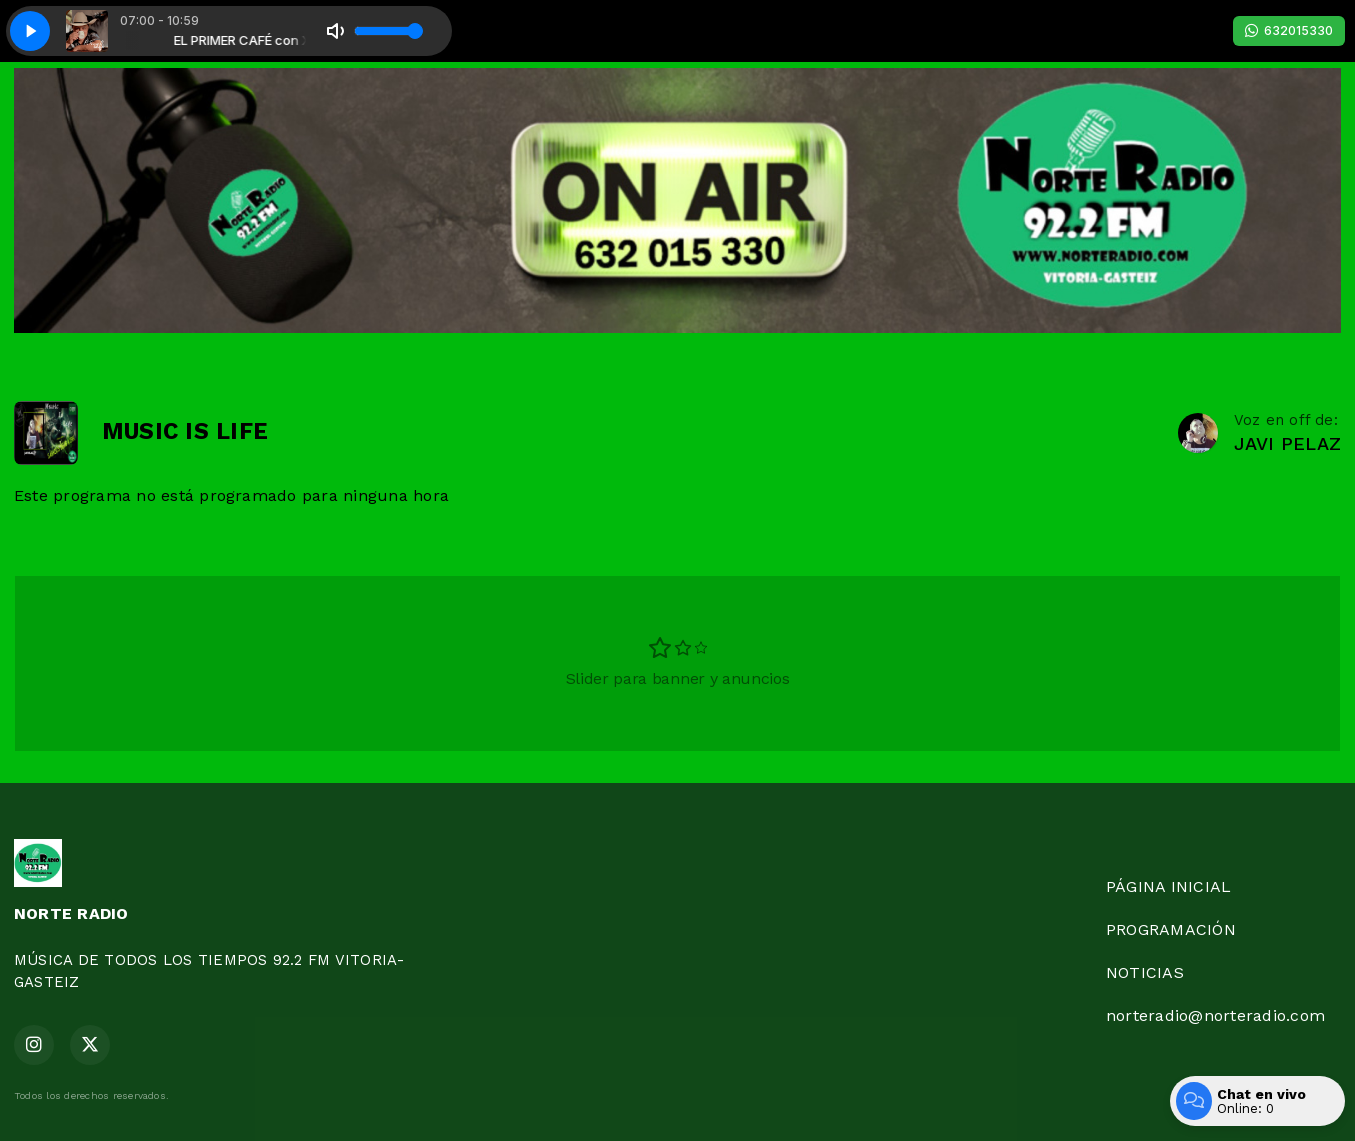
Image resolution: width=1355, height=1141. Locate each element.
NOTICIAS (1145, 972)
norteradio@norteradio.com (1215, 1015)
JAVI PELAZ (1287, 443)
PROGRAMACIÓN (1171, 929)
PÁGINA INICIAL (1168, 886)
